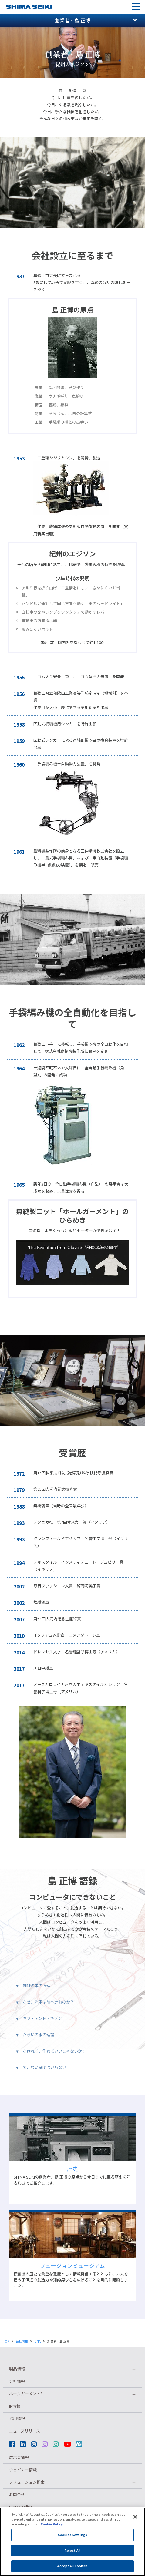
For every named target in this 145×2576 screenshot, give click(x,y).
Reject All (72, 2554)
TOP (6, 2341)
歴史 (72, 2168)
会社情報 (22, 2341)
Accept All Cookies (72, 2570)
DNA (38, 2341)
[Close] (135, 2521)
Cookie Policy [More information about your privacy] (52, 2528)
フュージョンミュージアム (72, 2265)
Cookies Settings (72, 2538)
